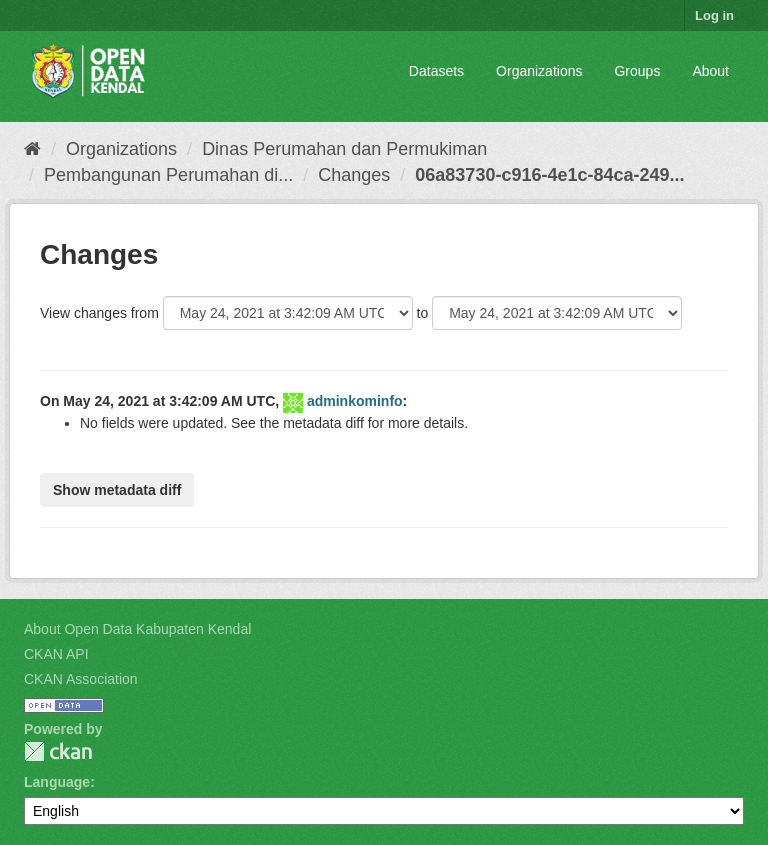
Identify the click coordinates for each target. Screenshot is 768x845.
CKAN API (56, 654)
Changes (354, 175)
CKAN (58, 751)
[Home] (32, 149)
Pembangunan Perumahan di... (168, 175)
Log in (714, 15)
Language (57, 782)
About (710, 71)
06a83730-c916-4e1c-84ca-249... (549, 175)
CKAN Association (81, 679)
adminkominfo (355, 401)
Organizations (539, 71)
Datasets (436, 71)
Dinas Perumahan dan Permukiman (344, 149)
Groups (637, 71)
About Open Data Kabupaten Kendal (137, 629)
